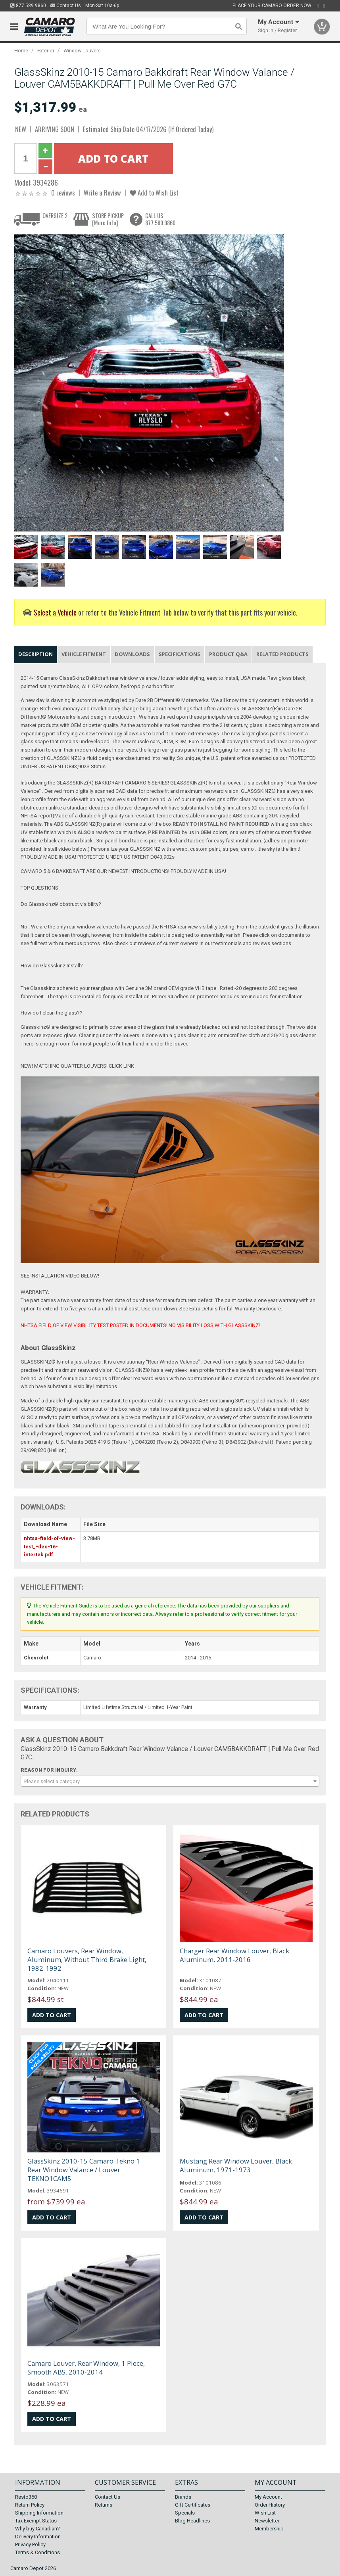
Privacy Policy (30, 2544)
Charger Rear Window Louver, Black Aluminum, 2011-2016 (234, 1955)
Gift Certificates (192, 2505)
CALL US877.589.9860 (160, 219)
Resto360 (26, 2497)
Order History (270, 2505)
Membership (269, 2529)
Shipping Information (39, 2513)
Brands (183, 2497)
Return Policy (29, 2505)
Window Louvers (82, 51)
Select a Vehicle (55, 612)
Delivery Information (38, 2537)
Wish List (265, 2513)
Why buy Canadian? (37, 2529)
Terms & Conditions (37, 2552)
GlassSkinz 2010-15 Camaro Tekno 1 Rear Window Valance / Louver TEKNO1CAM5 (83, 2169)
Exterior (45, 51)
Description (35, 654)
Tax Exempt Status (36, 2521)
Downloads (132, 654)
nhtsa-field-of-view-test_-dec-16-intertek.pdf (49, 1546)
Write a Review (102, 193)
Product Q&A (228, 654)
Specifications (179, 654)
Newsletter (267, 2521)
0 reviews (63, 193)
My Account (268, 2497)
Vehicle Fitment (83, 654)
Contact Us (65, 5)
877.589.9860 (28, 5)
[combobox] (170, 1781)
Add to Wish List (154, 193)
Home (21, 51)
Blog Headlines (192, 2521)
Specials (185, 2513)
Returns (103, 2505)
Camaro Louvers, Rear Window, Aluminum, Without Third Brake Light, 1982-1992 (86, 1959)
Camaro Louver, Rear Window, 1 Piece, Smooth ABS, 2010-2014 (86, 2368)
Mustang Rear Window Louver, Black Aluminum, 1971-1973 (236, 2165)
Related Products (282, 654)
